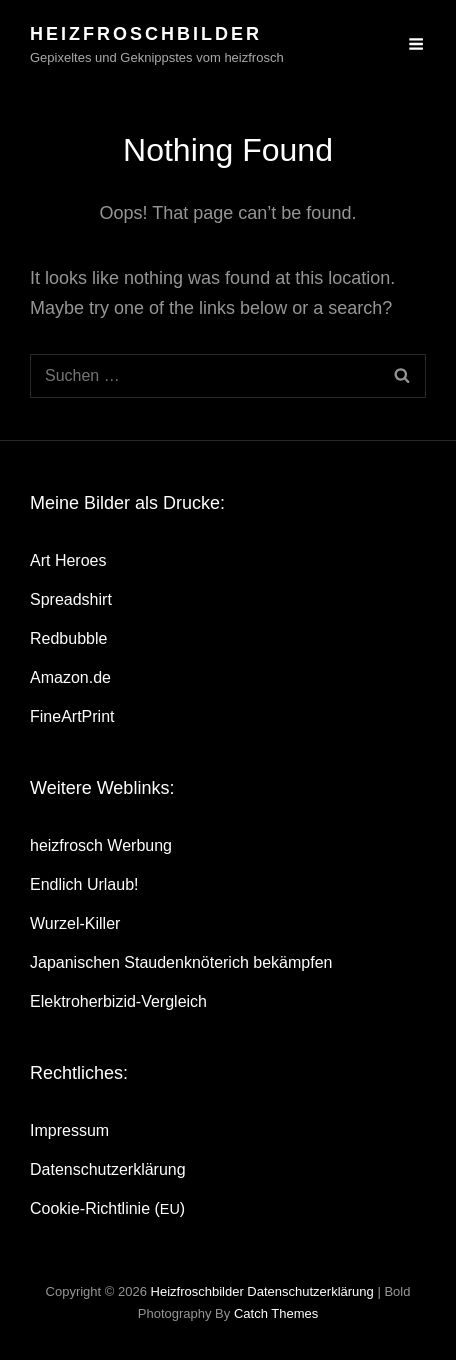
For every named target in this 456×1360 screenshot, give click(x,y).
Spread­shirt (71, 599)
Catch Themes (276, 1313)
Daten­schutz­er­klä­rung (108, 1169)
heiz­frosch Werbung (101, 845)
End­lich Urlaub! (84, 884)
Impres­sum (69, 1130)
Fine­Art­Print (72, 716)
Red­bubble (68, 638)
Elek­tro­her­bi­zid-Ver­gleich (118, 1001)
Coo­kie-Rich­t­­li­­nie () (107, 1208)
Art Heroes (68, 560)
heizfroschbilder (146, 34)
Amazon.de (70, 677)
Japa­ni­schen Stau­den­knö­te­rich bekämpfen (181, 962)
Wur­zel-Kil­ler (75, 923)
